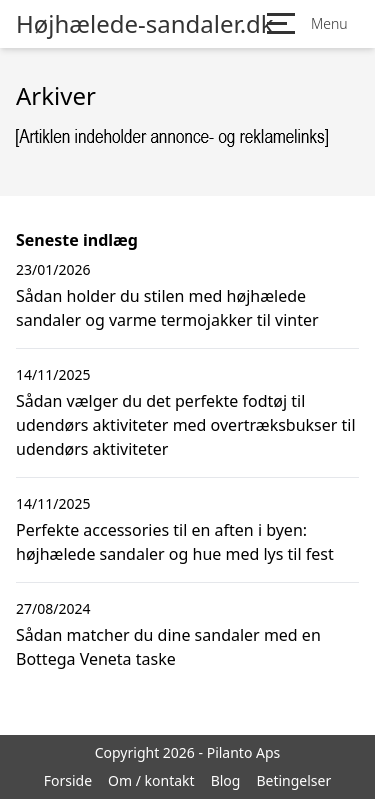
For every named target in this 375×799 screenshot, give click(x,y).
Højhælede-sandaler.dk (145, 24)
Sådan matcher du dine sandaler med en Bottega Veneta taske (168, 647)
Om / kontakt (151, 780)
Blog (226, 780)
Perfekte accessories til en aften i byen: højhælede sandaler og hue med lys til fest (175, 542)
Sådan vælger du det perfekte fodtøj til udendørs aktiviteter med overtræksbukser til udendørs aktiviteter (186, 425)
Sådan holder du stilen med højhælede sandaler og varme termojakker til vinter (167, 308)
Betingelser (293, 780)
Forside (68, 780)
